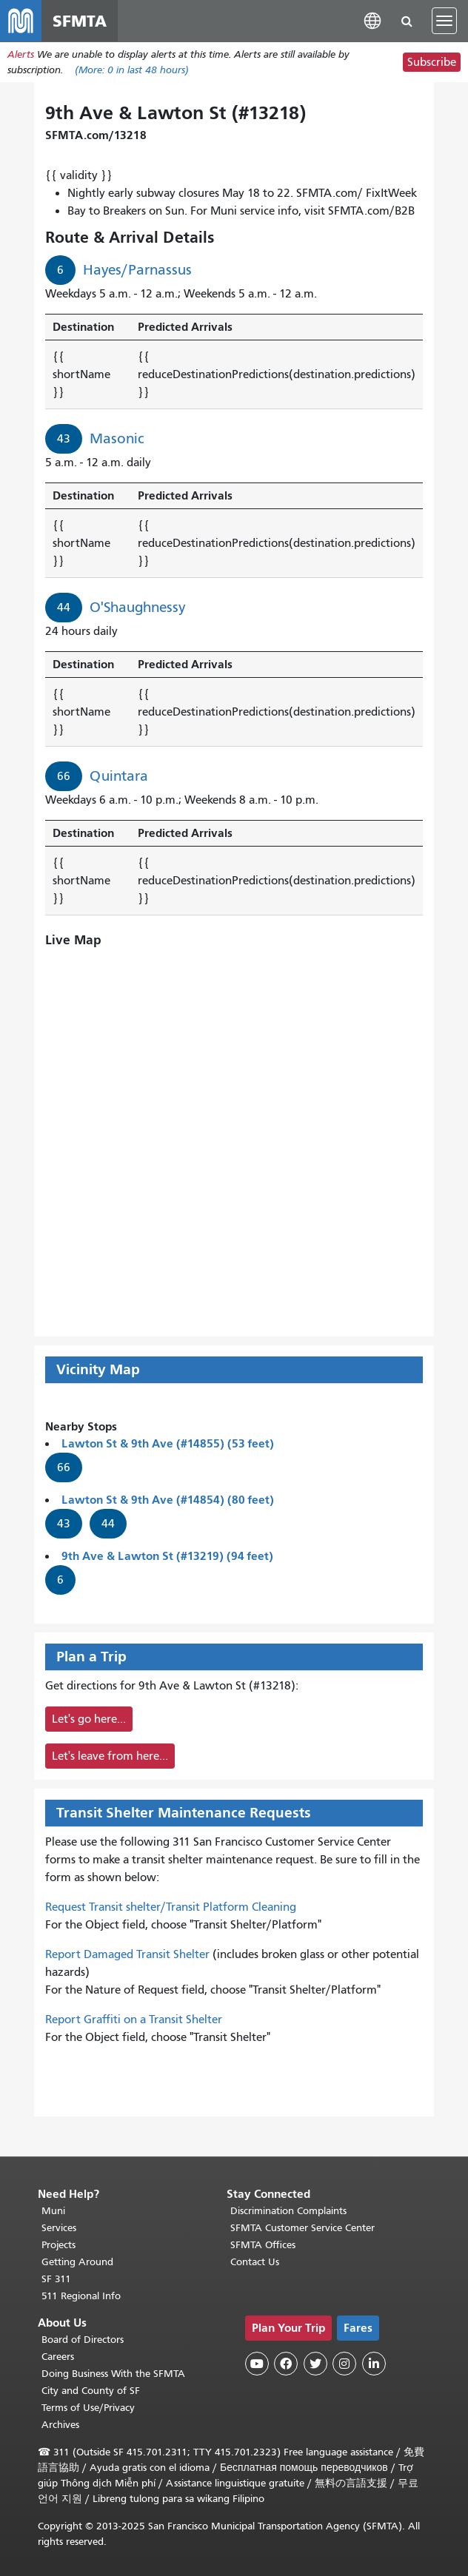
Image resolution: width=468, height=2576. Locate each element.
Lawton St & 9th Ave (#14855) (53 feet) (167, 1443)
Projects (58, 2245)
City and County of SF (90, 2390)
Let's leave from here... (110, 1756)
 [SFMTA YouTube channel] (257, 2364)
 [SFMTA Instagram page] (344, 2364)
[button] (372, 20)
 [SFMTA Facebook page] (286, 2364)
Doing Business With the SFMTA (113, 2373)
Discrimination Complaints (288, 2211)
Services (58, 2228)
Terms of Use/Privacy (88, 2407)
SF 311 (56, 2279)
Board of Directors (82, 2339)
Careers (57, 2356)
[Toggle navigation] (444, 20)
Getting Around (77, 2262)
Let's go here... (89, 1719)
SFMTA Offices (262, 2245)
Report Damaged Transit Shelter (127, 1954)
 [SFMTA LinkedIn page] (374, 2364)
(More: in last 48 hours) (132, 70)
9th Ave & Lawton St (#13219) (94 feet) (167, 1556)
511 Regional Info (81, 2296)
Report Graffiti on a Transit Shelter (133, 2019)
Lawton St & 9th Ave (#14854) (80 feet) (167, 1500)
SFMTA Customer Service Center (302, 2228)
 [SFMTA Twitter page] (315, 2364)
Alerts (20, 54)
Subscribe (431, 62)
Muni (53, 2211)
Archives (60, 2424)
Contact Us (254, 2262)
